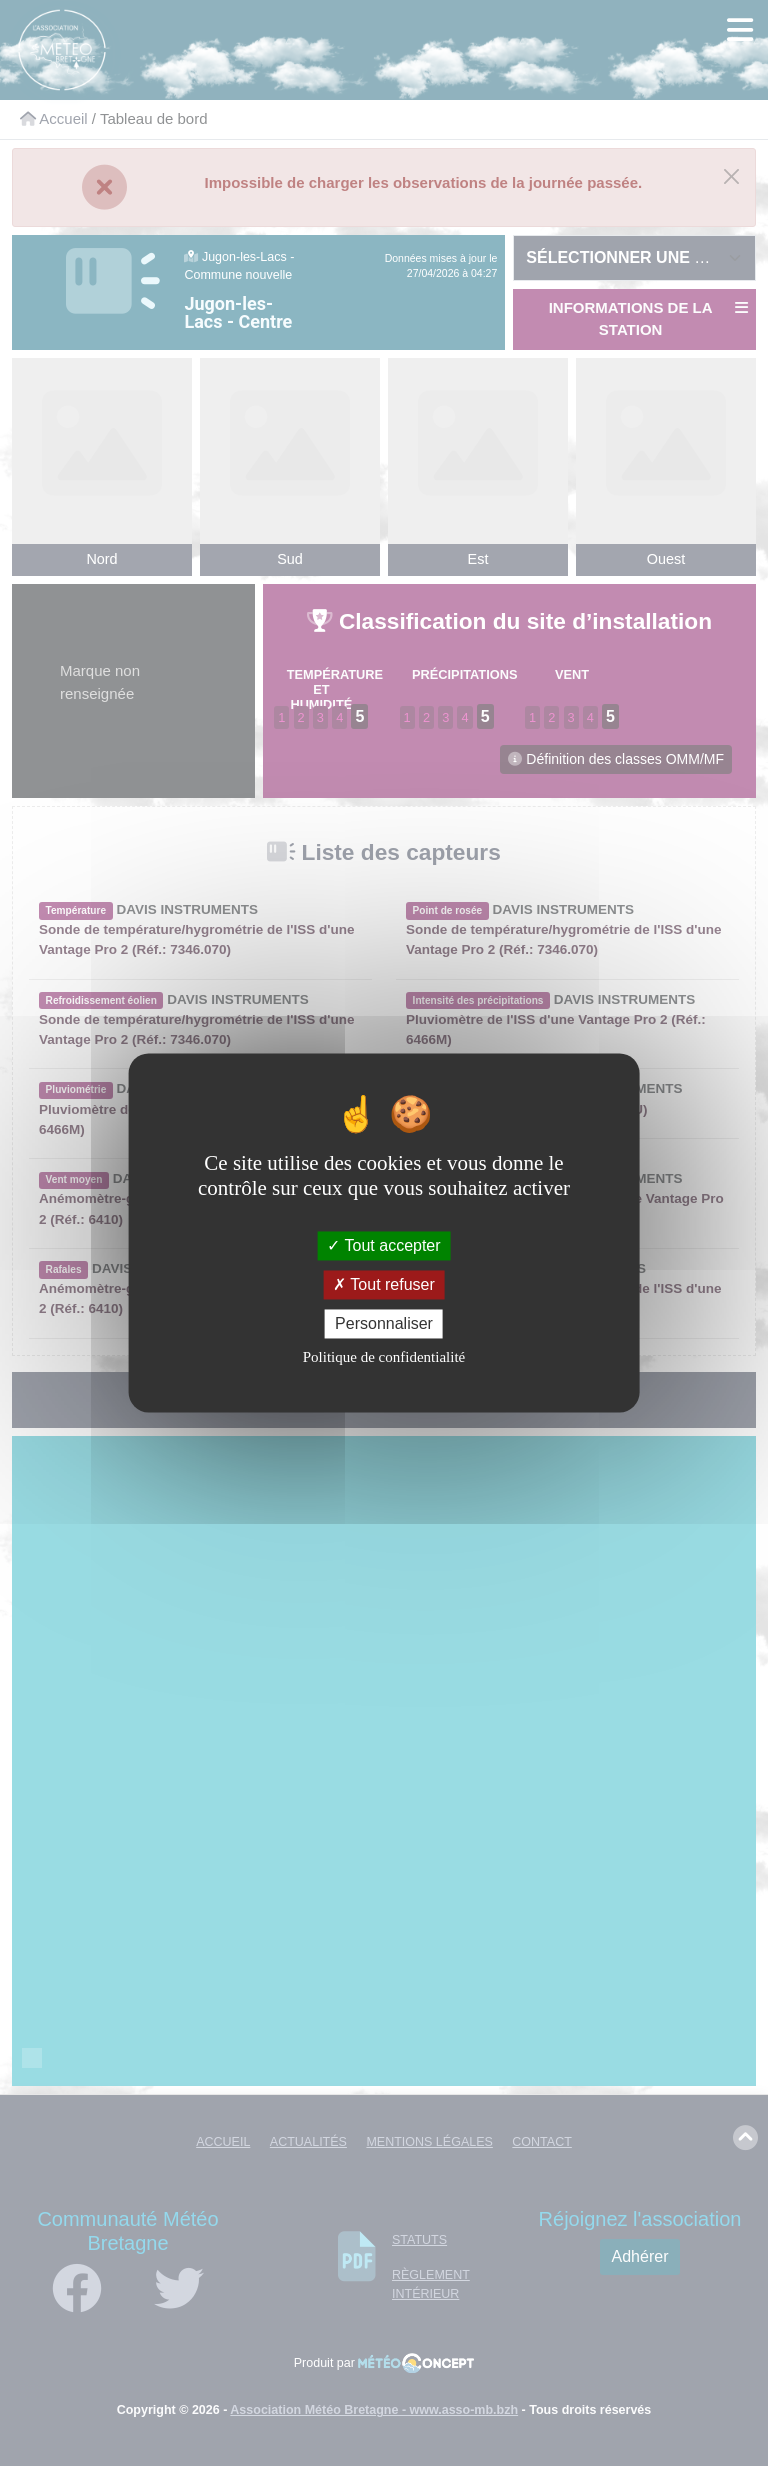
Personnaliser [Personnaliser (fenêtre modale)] (384, 1323)
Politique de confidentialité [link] (384, 1358)
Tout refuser (384, 1284)
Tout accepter (383, 1245)
